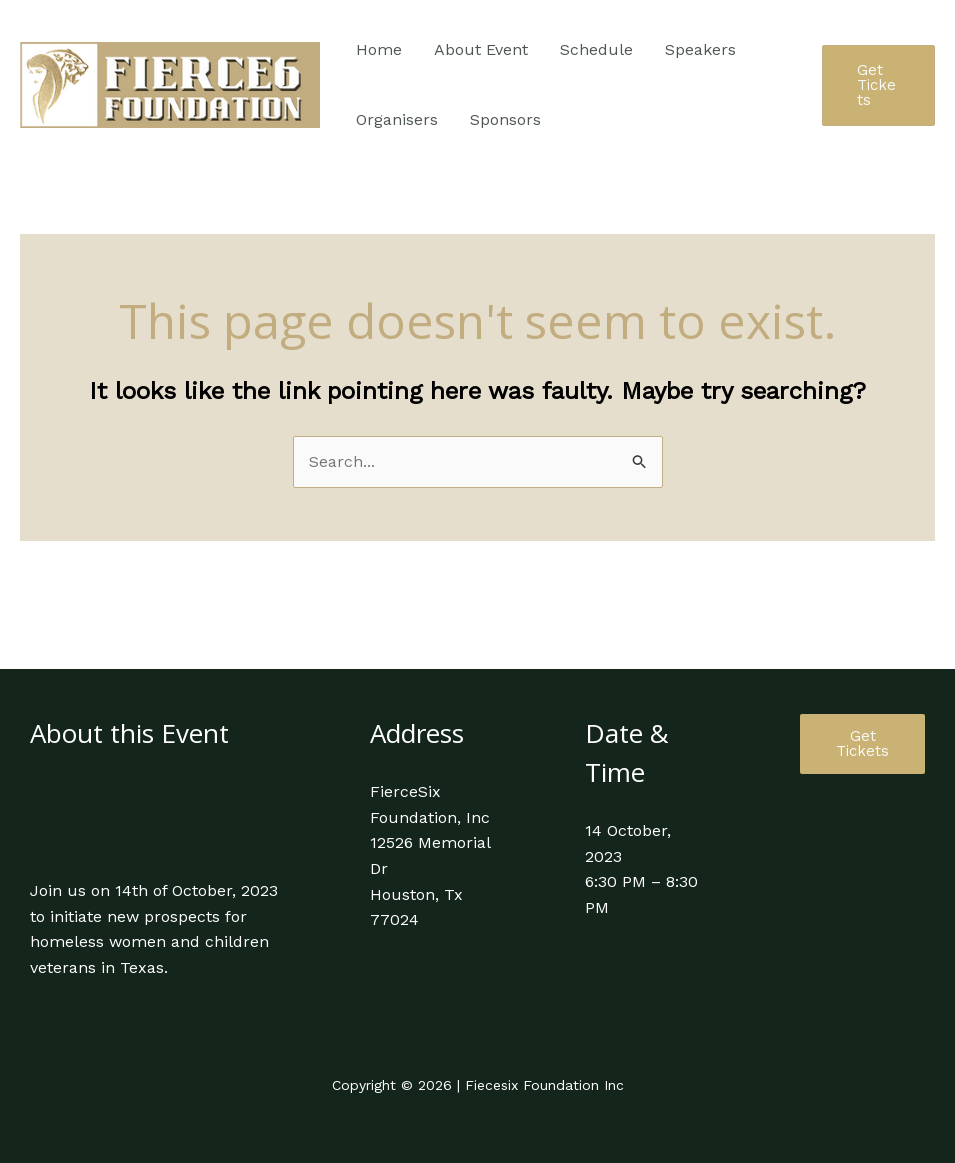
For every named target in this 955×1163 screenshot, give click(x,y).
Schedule (596, 49)
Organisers (397, 119)
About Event (481, 49)
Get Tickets (862, 743)
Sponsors (505, 119)
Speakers (700, 49)
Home (379, 49)
